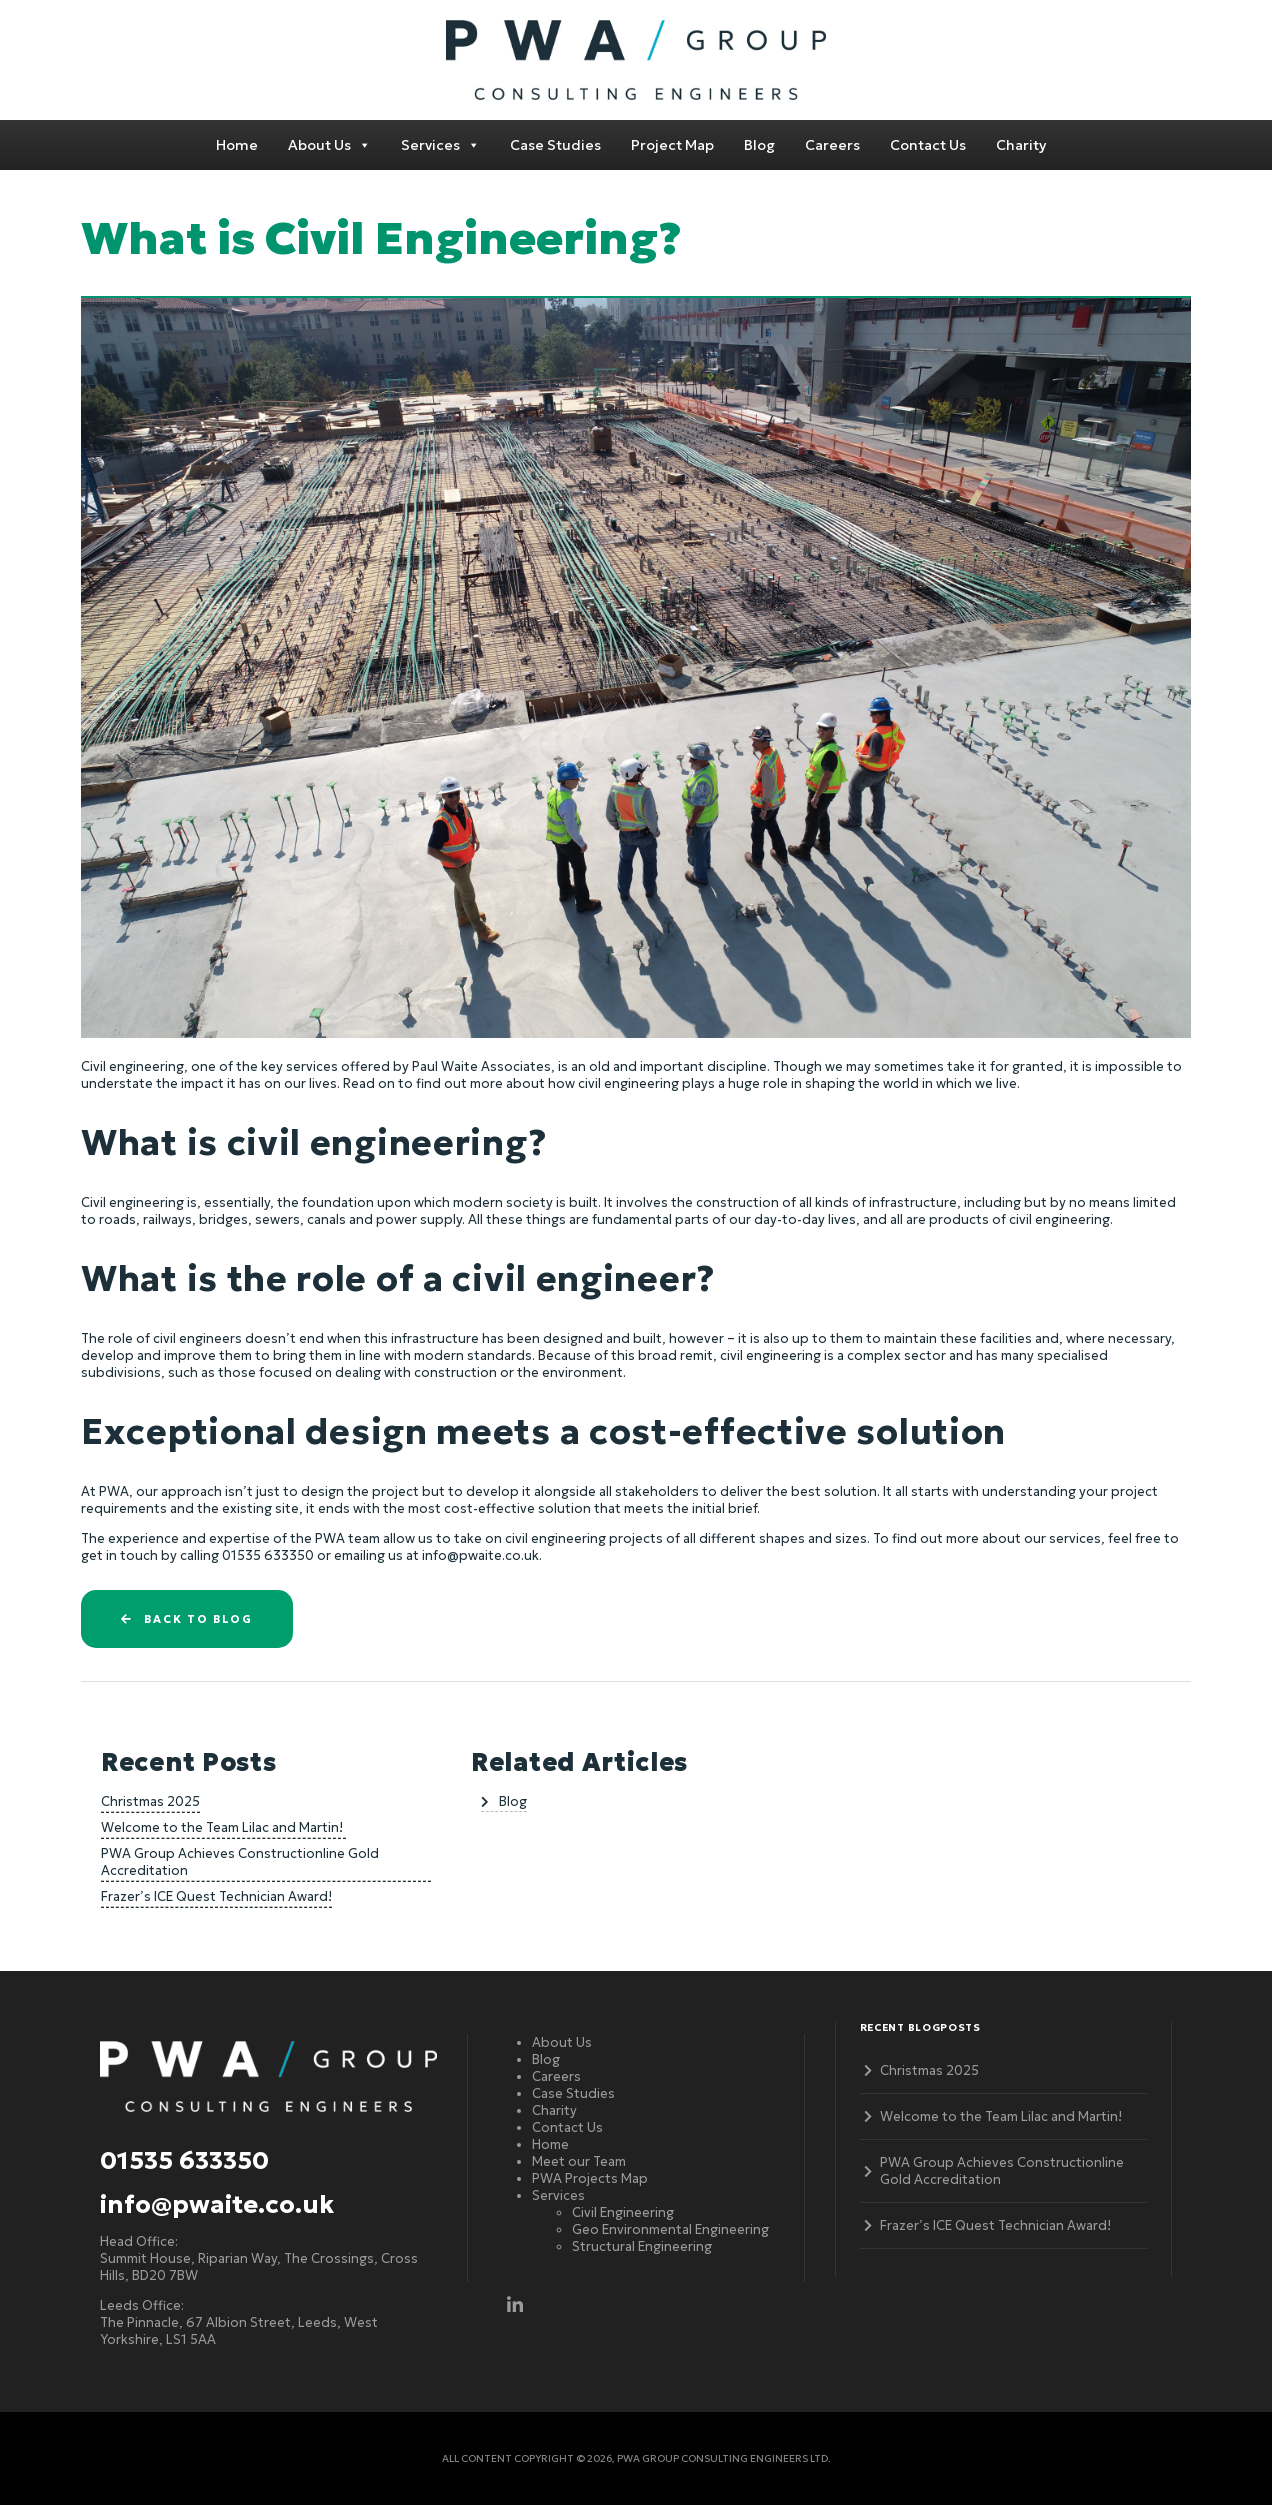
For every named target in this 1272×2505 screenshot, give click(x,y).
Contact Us (928, 145)
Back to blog (187, 1619)
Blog (759, 145)
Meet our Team (579, 2161)
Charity (1021, 145)
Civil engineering (132, 1066)
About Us (329, 145)
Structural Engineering (642, 2246)
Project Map (672, 145)
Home (237, 145)
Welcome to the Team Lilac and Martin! (223, 1827)
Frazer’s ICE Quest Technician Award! (216, 1896)
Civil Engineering (623, 2212)
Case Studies (555, 145)
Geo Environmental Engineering (670, 2229)
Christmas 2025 (150, 1801)
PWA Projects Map (590, 2178)
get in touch (119, 1555)
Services (440, 145)
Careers (832, 145)
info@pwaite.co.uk (217, 2204)
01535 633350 (184, 2160)
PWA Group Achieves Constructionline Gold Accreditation (240, 1862)
